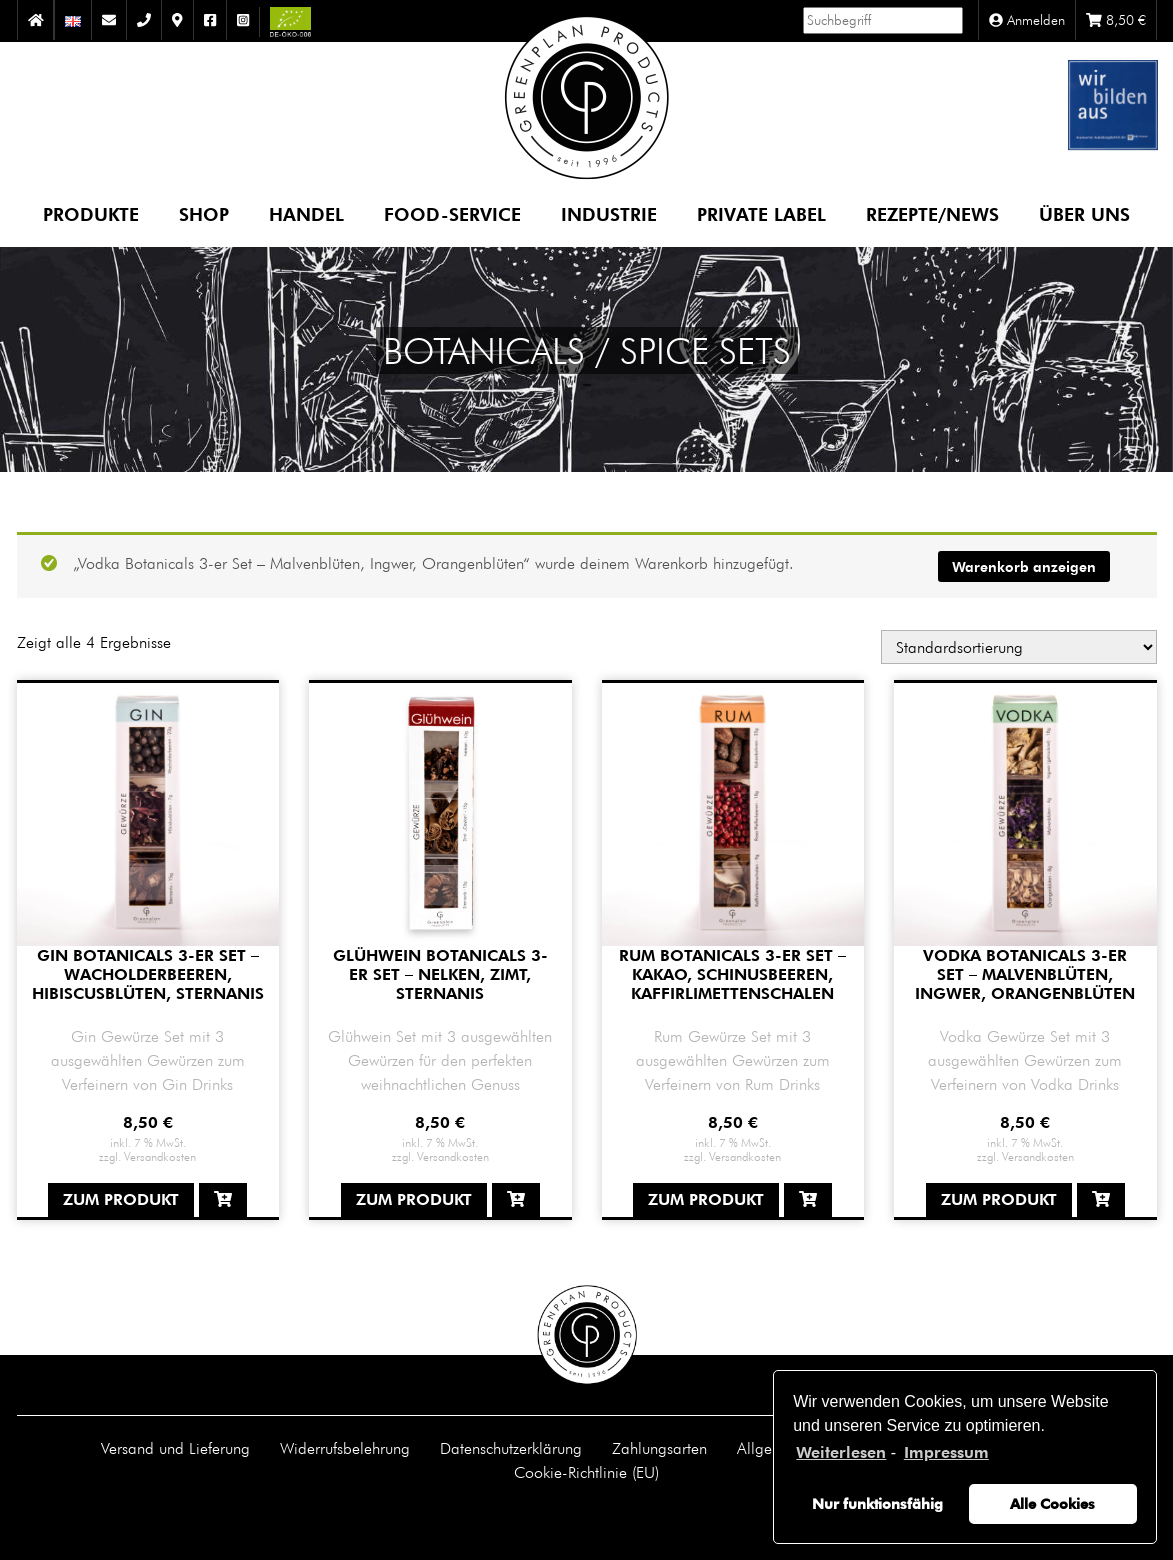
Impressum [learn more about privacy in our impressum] (946, 1452)
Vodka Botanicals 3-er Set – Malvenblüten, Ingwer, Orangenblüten (1025, 974)
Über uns (1084, 213)
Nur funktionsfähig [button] (877, 1503)
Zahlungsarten (659, 1448)
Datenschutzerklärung (511, 1448)
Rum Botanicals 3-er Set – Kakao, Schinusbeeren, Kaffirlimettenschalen (732, 974)
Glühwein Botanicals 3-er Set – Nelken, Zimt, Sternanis (440, 974)
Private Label (761, 213)
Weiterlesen (841, 1452)
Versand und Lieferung (175, 1448)
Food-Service (452, 213)
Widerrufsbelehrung (345, 1448)
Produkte (91, 213)
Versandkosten (160, 1156)
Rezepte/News (932, 213)
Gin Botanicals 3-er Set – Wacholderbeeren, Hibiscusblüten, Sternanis (148, 974)
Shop (204, 213)
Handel (306, 213)
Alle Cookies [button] (1052, 1503)
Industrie (609, 213)
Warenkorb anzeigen (1024, 566)
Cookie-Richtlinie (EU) (586, 1472)
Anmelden (1027, 20)
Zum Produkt (121, 1199)
